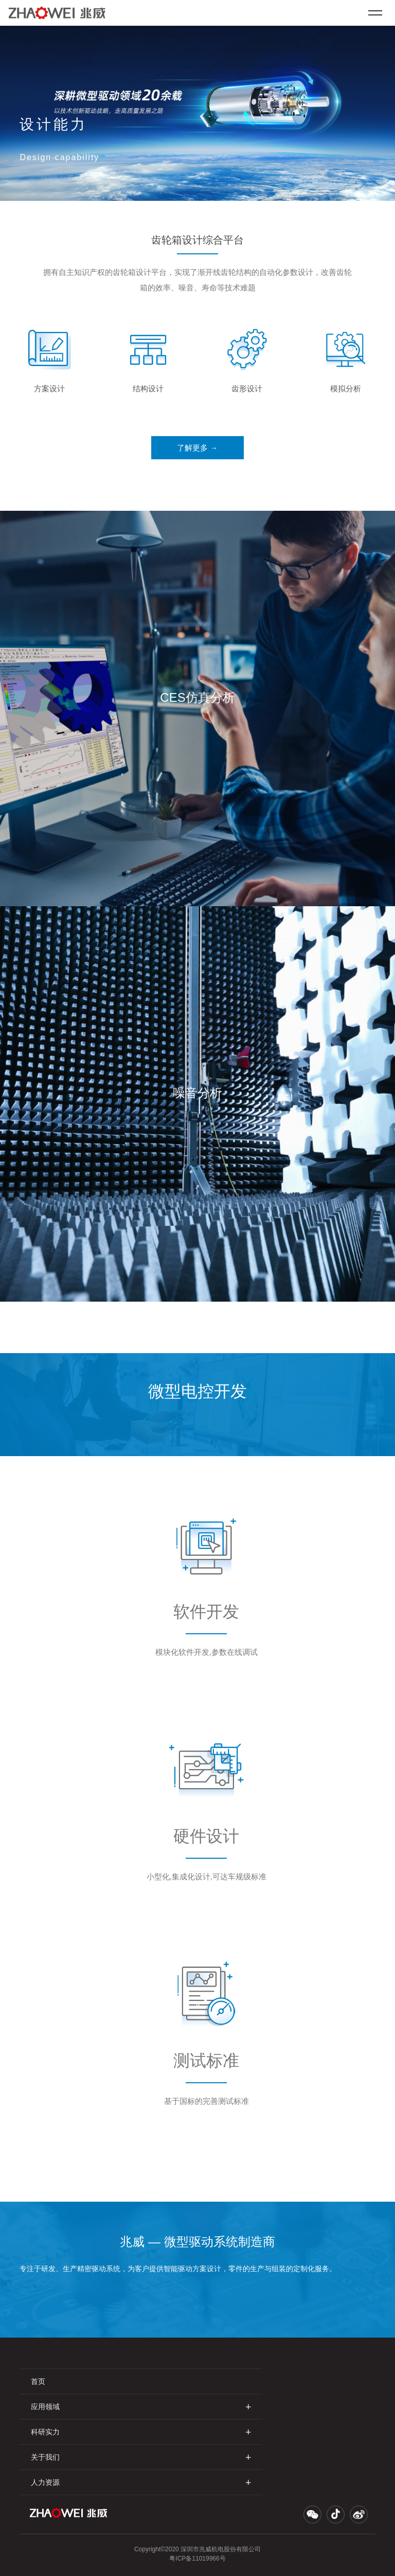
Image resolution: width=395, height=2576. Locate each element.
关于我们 (141, 2457)
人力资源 (141, 2482)
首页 (38, 2381)
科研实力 (141, 2432)
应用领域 (141, 2406)
